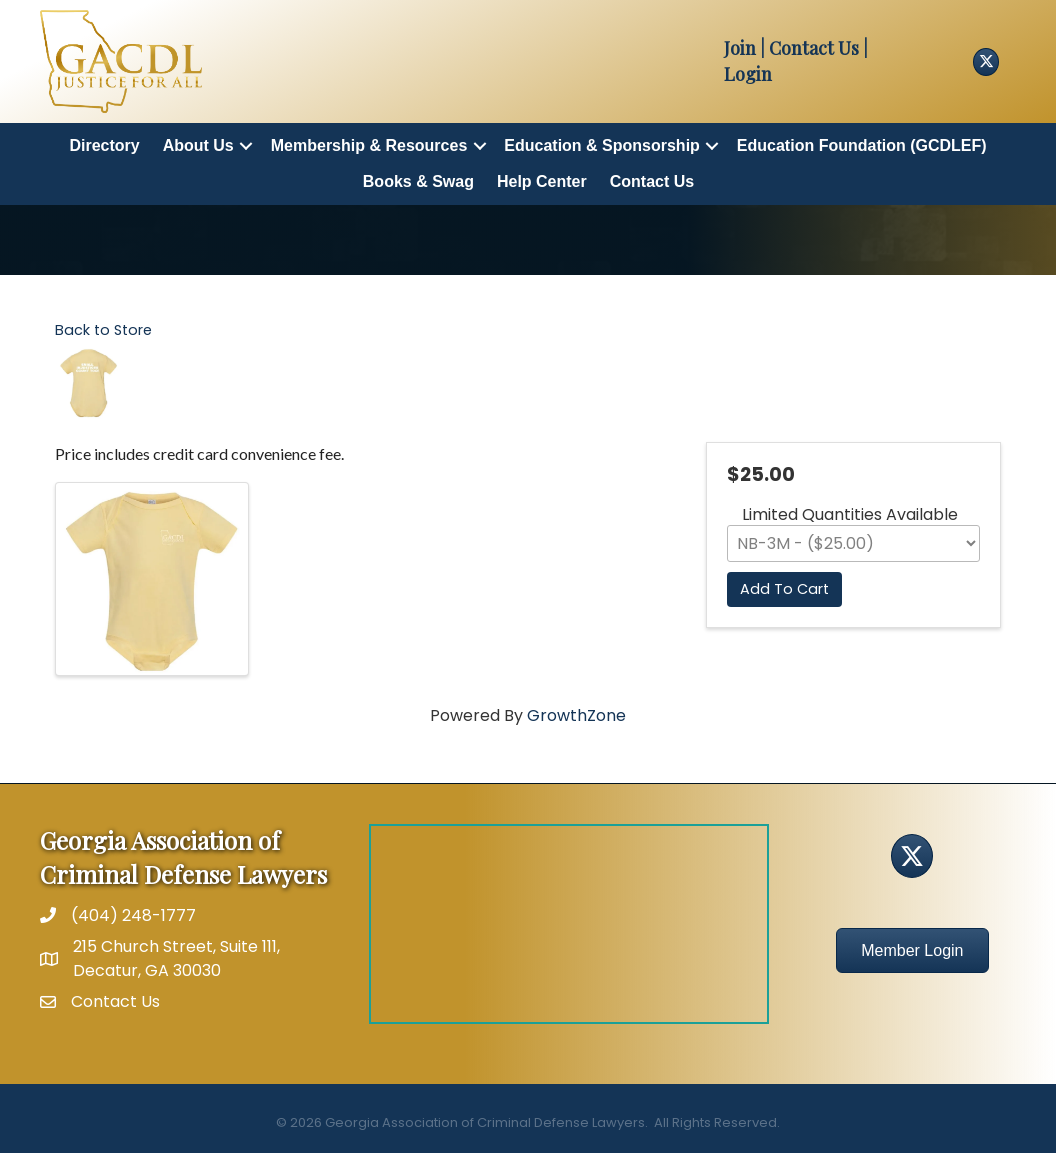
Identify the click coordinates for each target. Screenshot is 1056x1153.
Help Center (542, 181)
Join (740, 48)
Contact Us (652, 181)
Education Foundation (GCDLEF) (862, 145)
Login (748, 74)
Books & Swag (418, 181)
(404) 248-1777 (133, 915)
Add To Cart (784, 589)
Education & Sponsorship (602, 145)
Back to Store (103, 330)
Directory (104, 145)
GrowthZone (576, 715)
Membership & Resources (369, 145)
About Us (198, 145)
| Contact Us (807, 48)
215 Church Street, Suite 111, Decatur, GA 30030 (176, 958)
